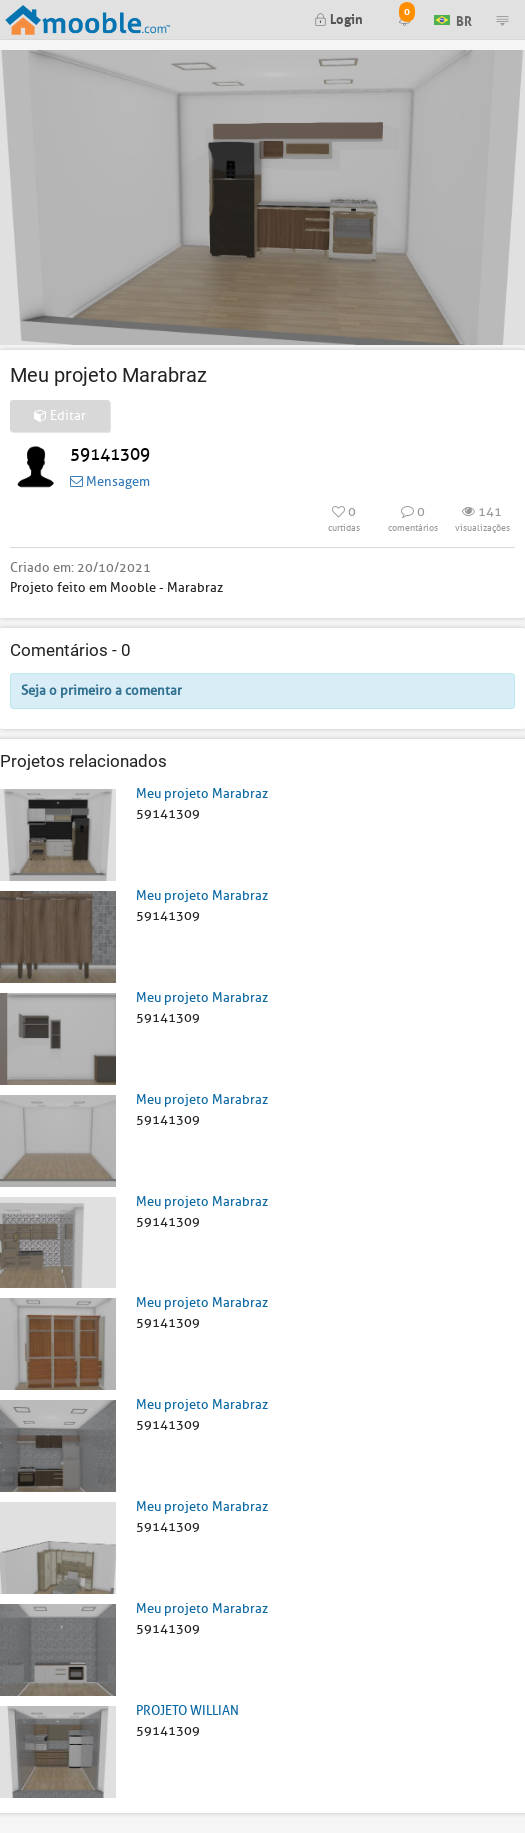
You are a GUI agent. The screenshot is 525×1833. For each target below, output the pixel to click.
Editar (60, 415)
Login (338, 17)
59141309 (110, 454)
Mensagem (110, 481)
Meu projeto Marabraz (202, 793)
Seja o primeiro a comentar (101, 690)
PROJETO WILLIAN (187, 1710)
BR (453, 18)
